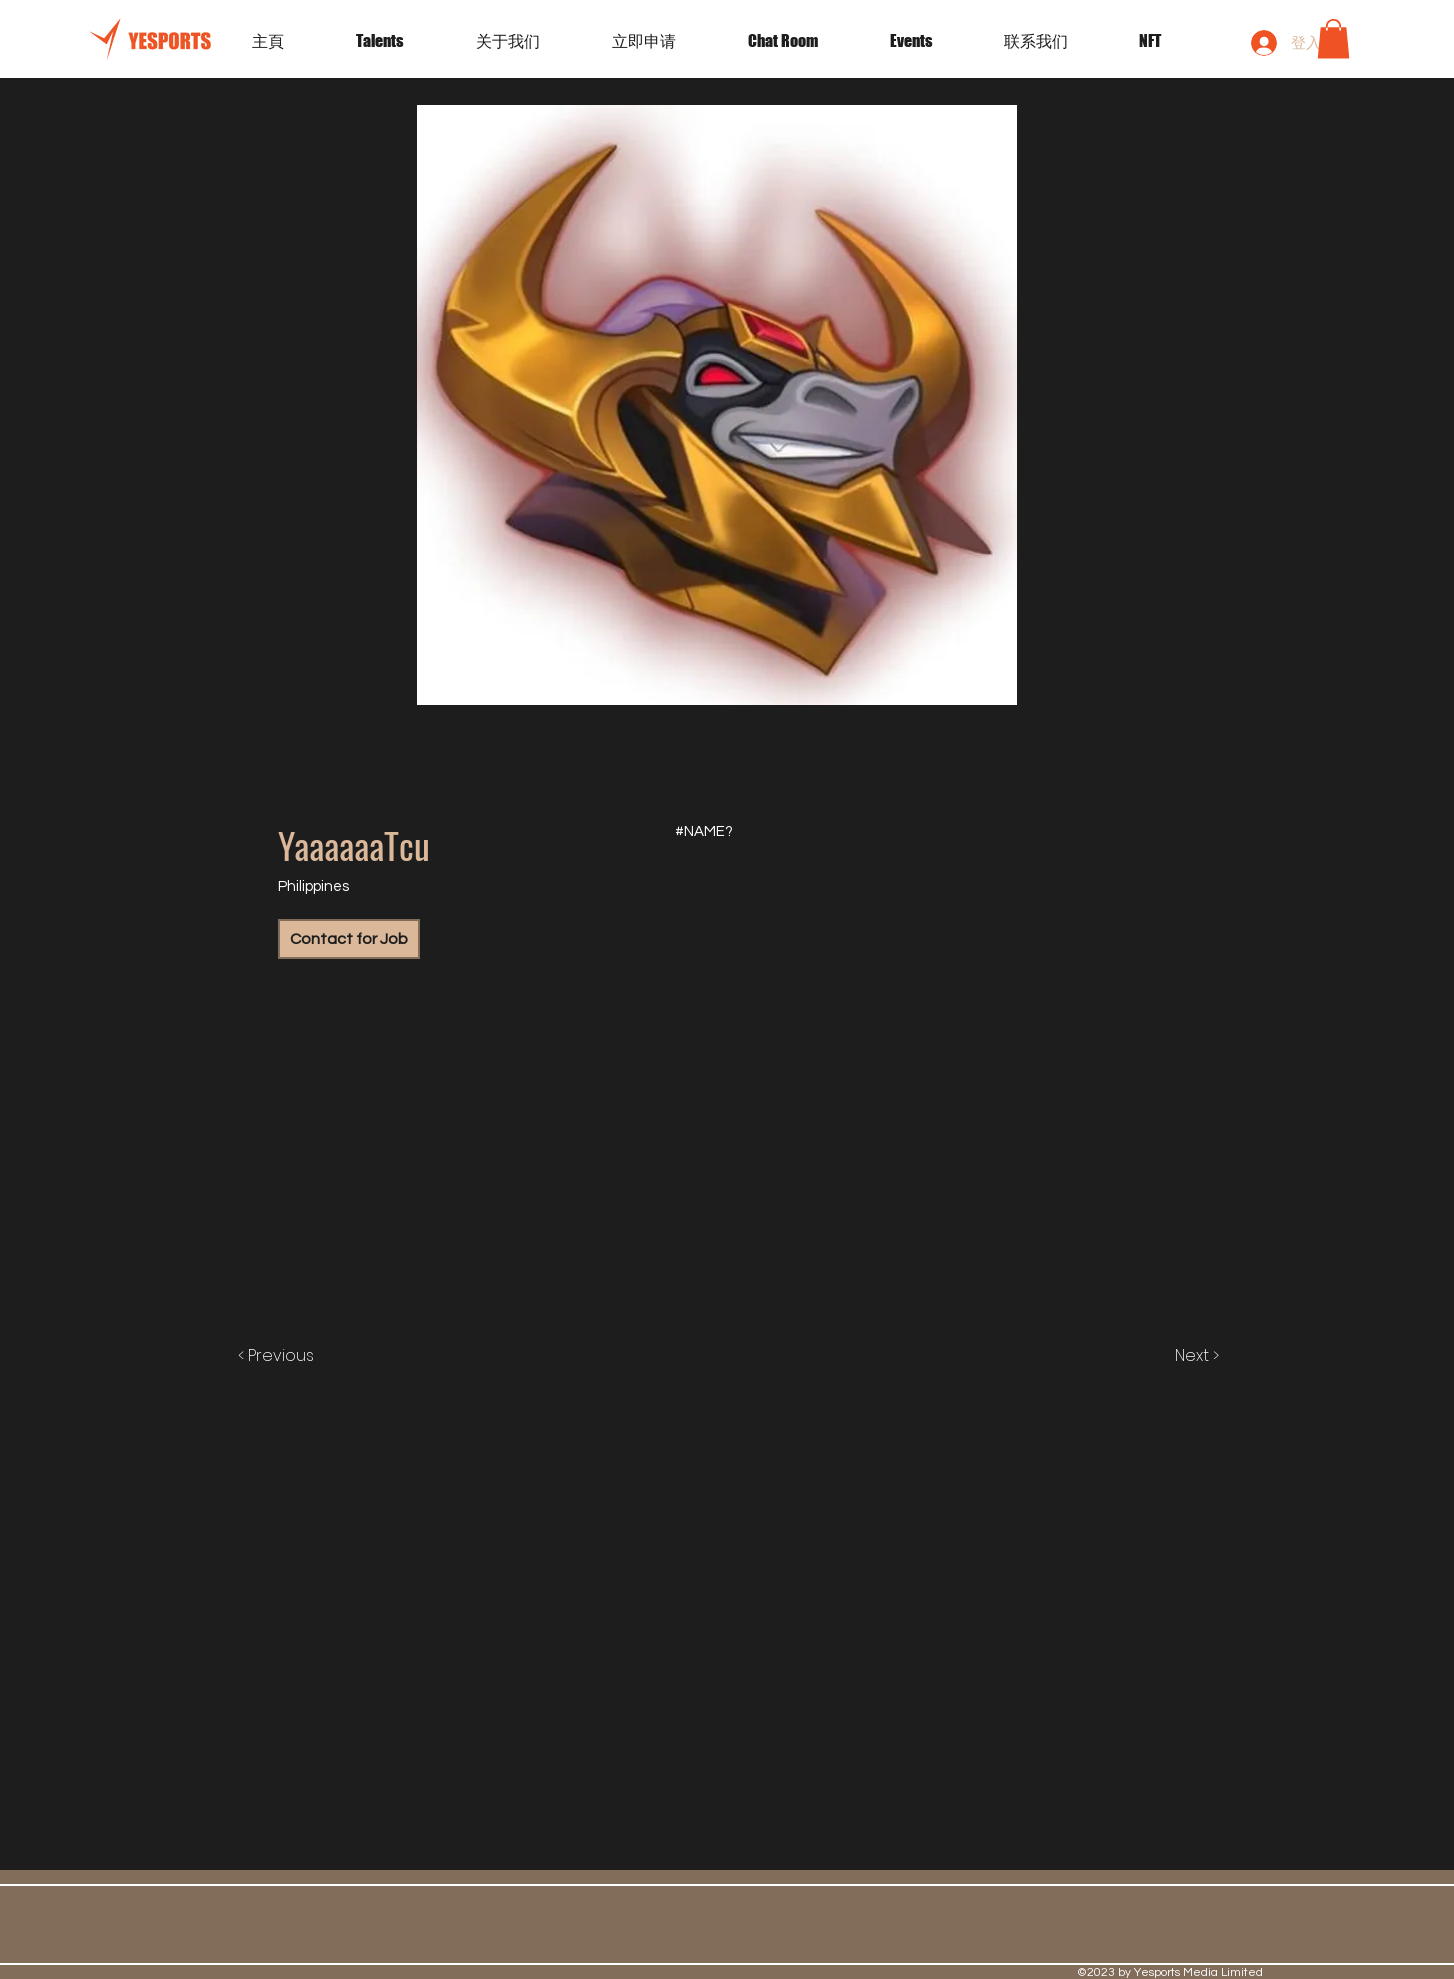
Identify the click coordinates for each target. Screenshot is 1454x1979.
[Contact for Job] (349, 939)
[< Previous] (296, 1356)
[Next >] (1176, 1356)
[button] (932, 41)
